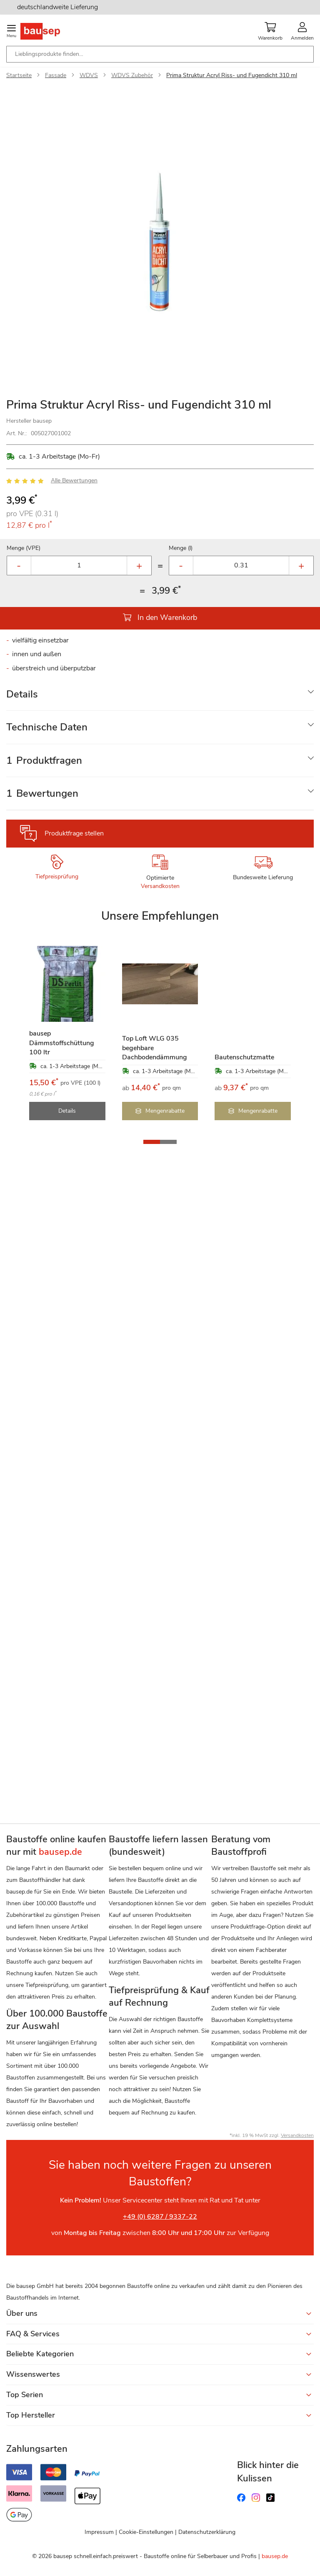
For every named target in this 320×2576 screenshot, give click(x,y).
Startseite (19, 75)
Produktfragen (44, 760)
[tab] (160, 694)
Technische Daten (47, 727)
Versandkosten (160, 886)
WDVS (89, 75)
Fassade (55, 75)
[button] (151, 1142)
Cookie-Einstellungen (146, 2532)
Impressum (99, 2532)
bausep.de (275, 2556)
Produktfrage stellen (74, 833)
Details (22, 694)
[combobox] (160, 54)
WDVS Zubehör (132, 75)
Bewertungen (42, 793)
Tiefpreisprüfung (56, 876)
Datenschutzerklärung (206, 2532)
